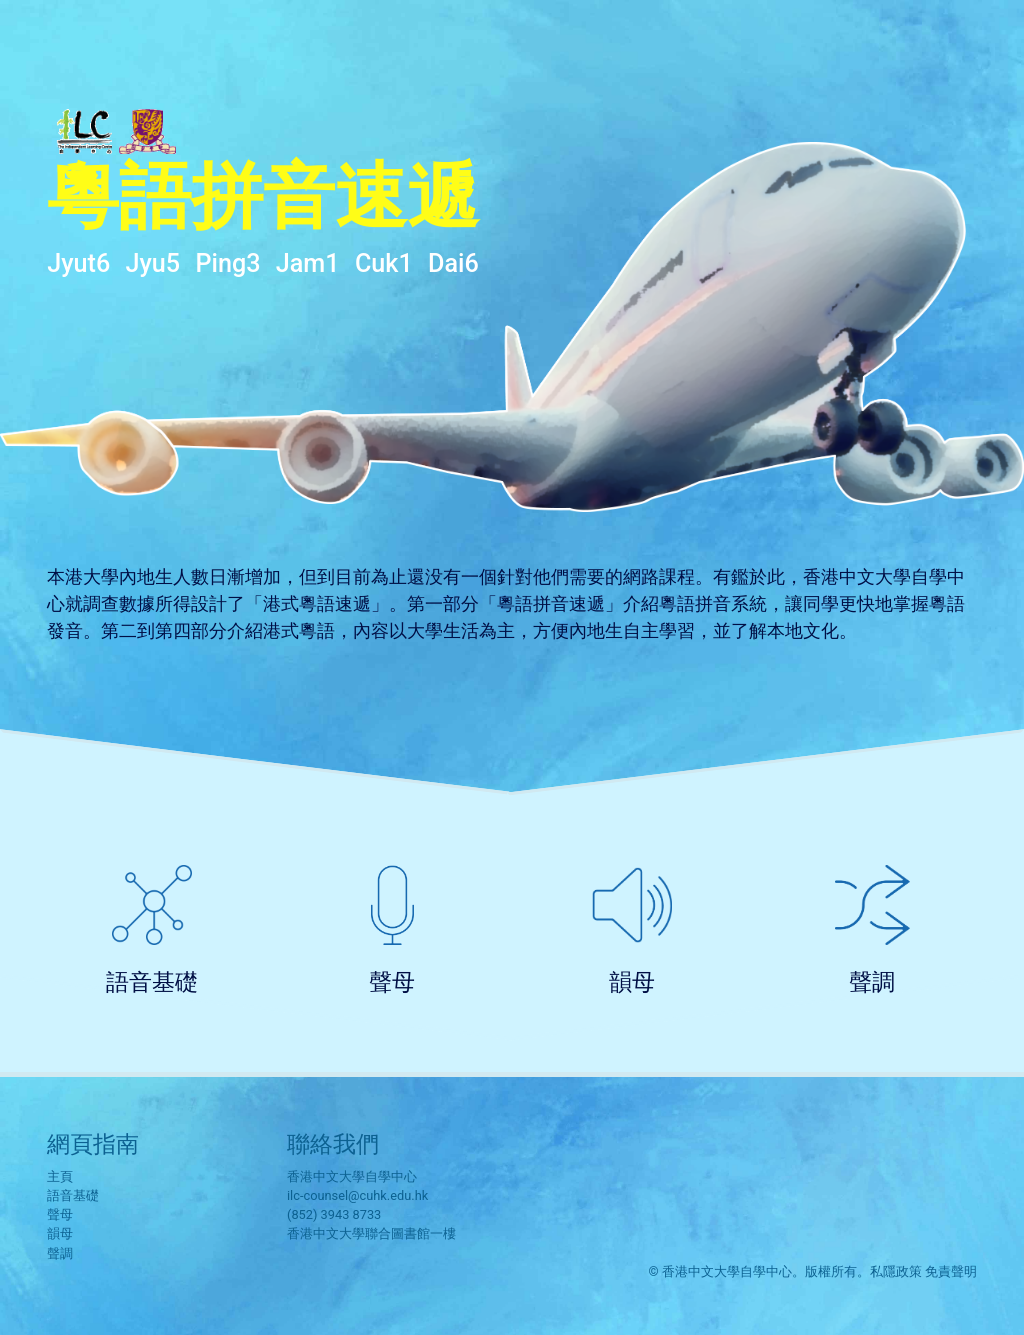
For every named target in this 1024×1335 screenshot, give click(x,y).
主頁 (60, 1176)
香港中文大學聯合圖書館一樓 (371, 1233)
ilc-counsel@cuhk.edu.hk (357, 1195)
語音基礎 (152, 982)
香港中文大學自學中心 (352, 1176)
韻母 (632, 982)
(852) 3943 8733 (334, 1214)
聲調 (872, 982)
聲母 (392, 982)
